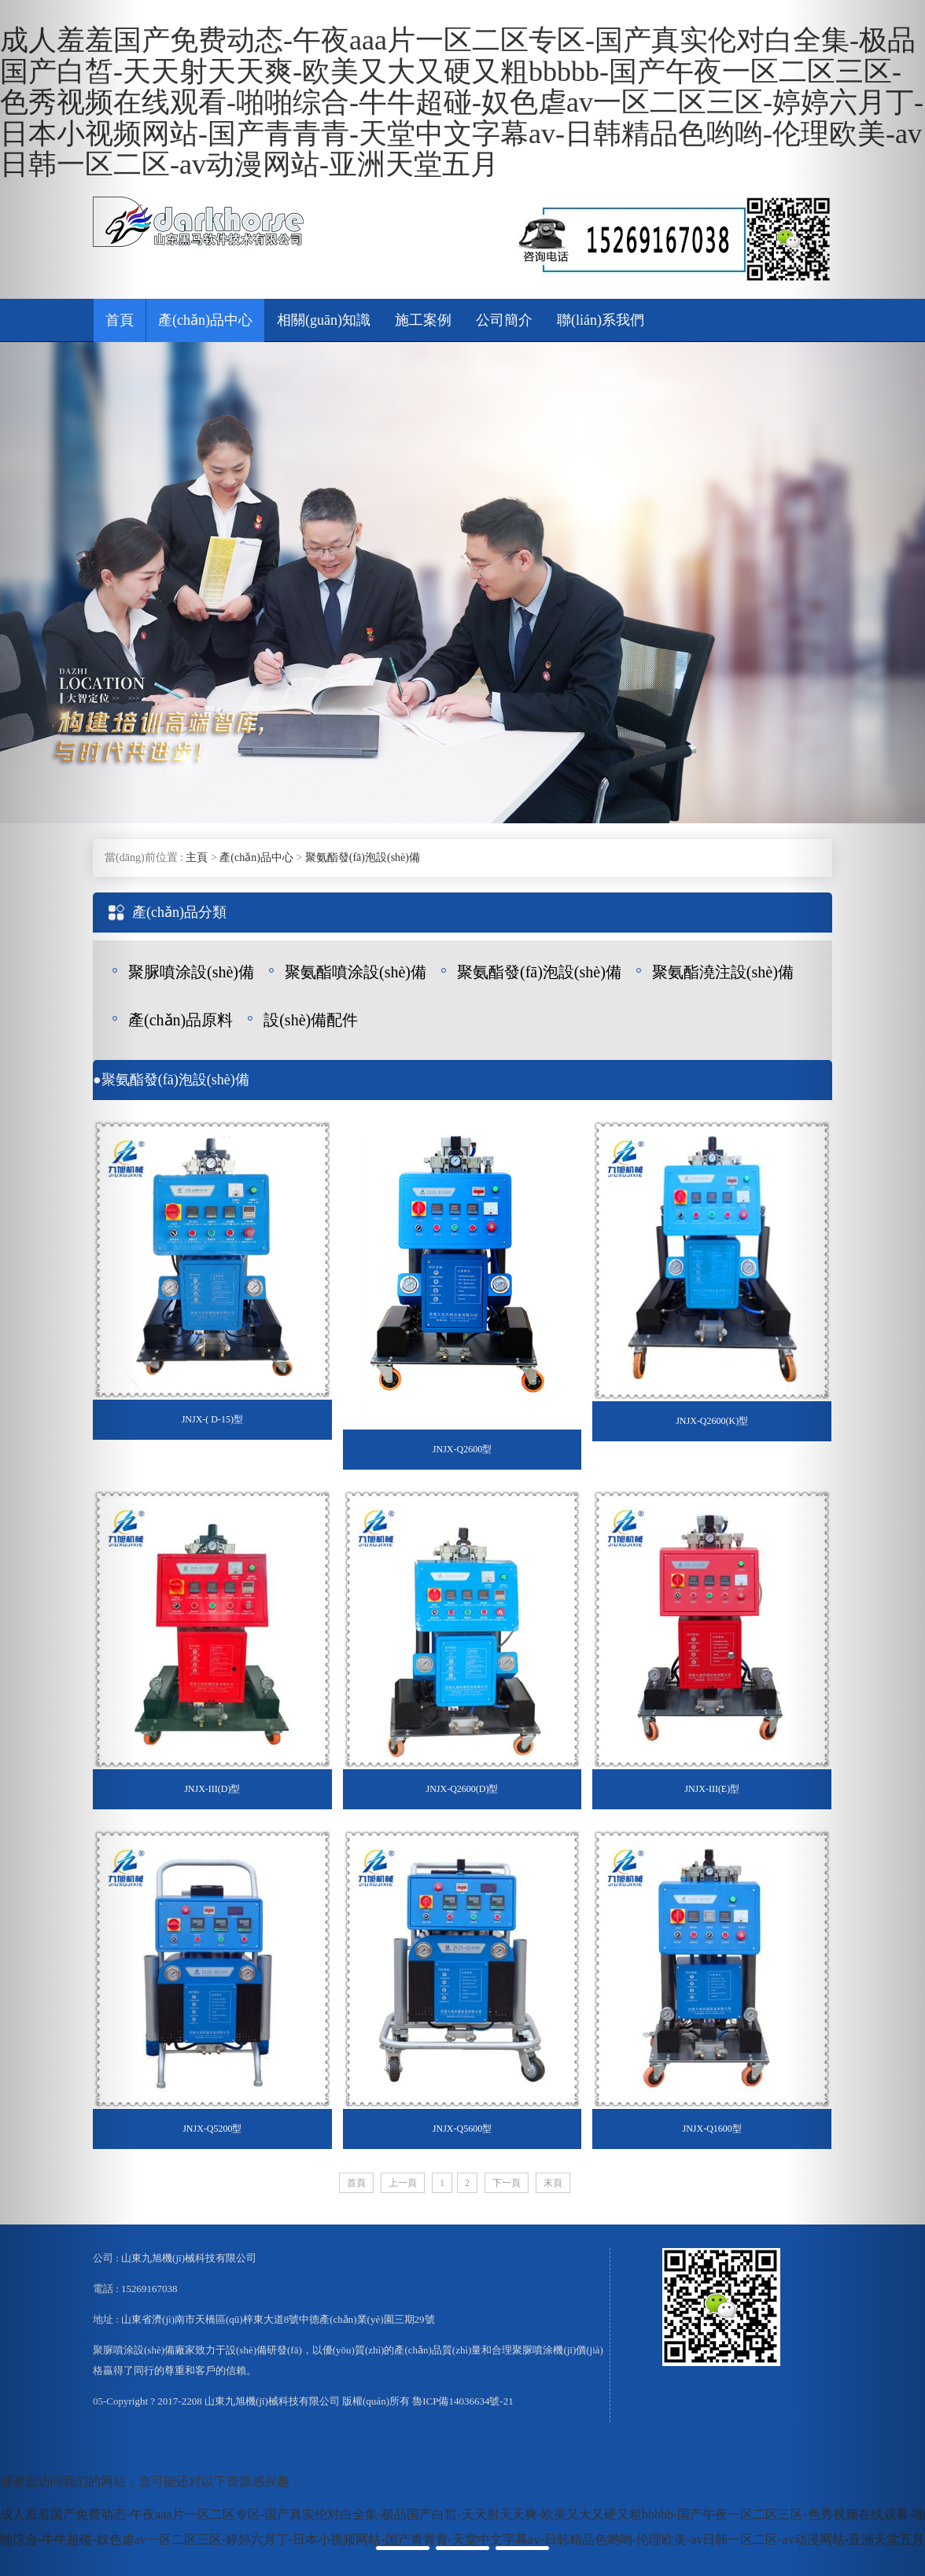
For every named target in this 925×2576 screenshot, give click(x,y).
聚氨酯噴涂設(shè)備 (355, 972)
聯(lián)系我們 (600, 320)
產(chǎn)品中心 (205, 320)
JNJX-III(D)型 (212, 1788)
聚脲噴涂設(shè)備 (191, 972)
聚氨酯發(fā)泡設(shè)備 (362, 857)
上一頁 (403, 2182)
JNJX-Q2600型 (462, 1449)
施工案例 (423, 320)
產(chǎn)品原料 (180, 1020)
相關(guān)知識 (323, 320)
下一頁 (506, 2182)
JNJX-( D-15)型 (212, 1419)
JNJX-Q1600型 (712, 2128)
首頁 (119, 320)
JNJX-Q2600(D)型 (462, 1788)
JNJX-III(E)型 (711, 1788)
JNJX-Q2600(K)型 (712, 1420)
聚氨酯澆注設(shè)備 (723, 972)
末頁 (553, 2182)
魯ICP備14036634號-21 (463, 2401)
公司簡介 (504, 320)
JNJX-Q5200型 (211, 2128)
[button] (69, 1288)
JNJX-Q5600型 (462, 2128)
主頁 (197, 857)
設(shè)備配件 (310, 1020)
